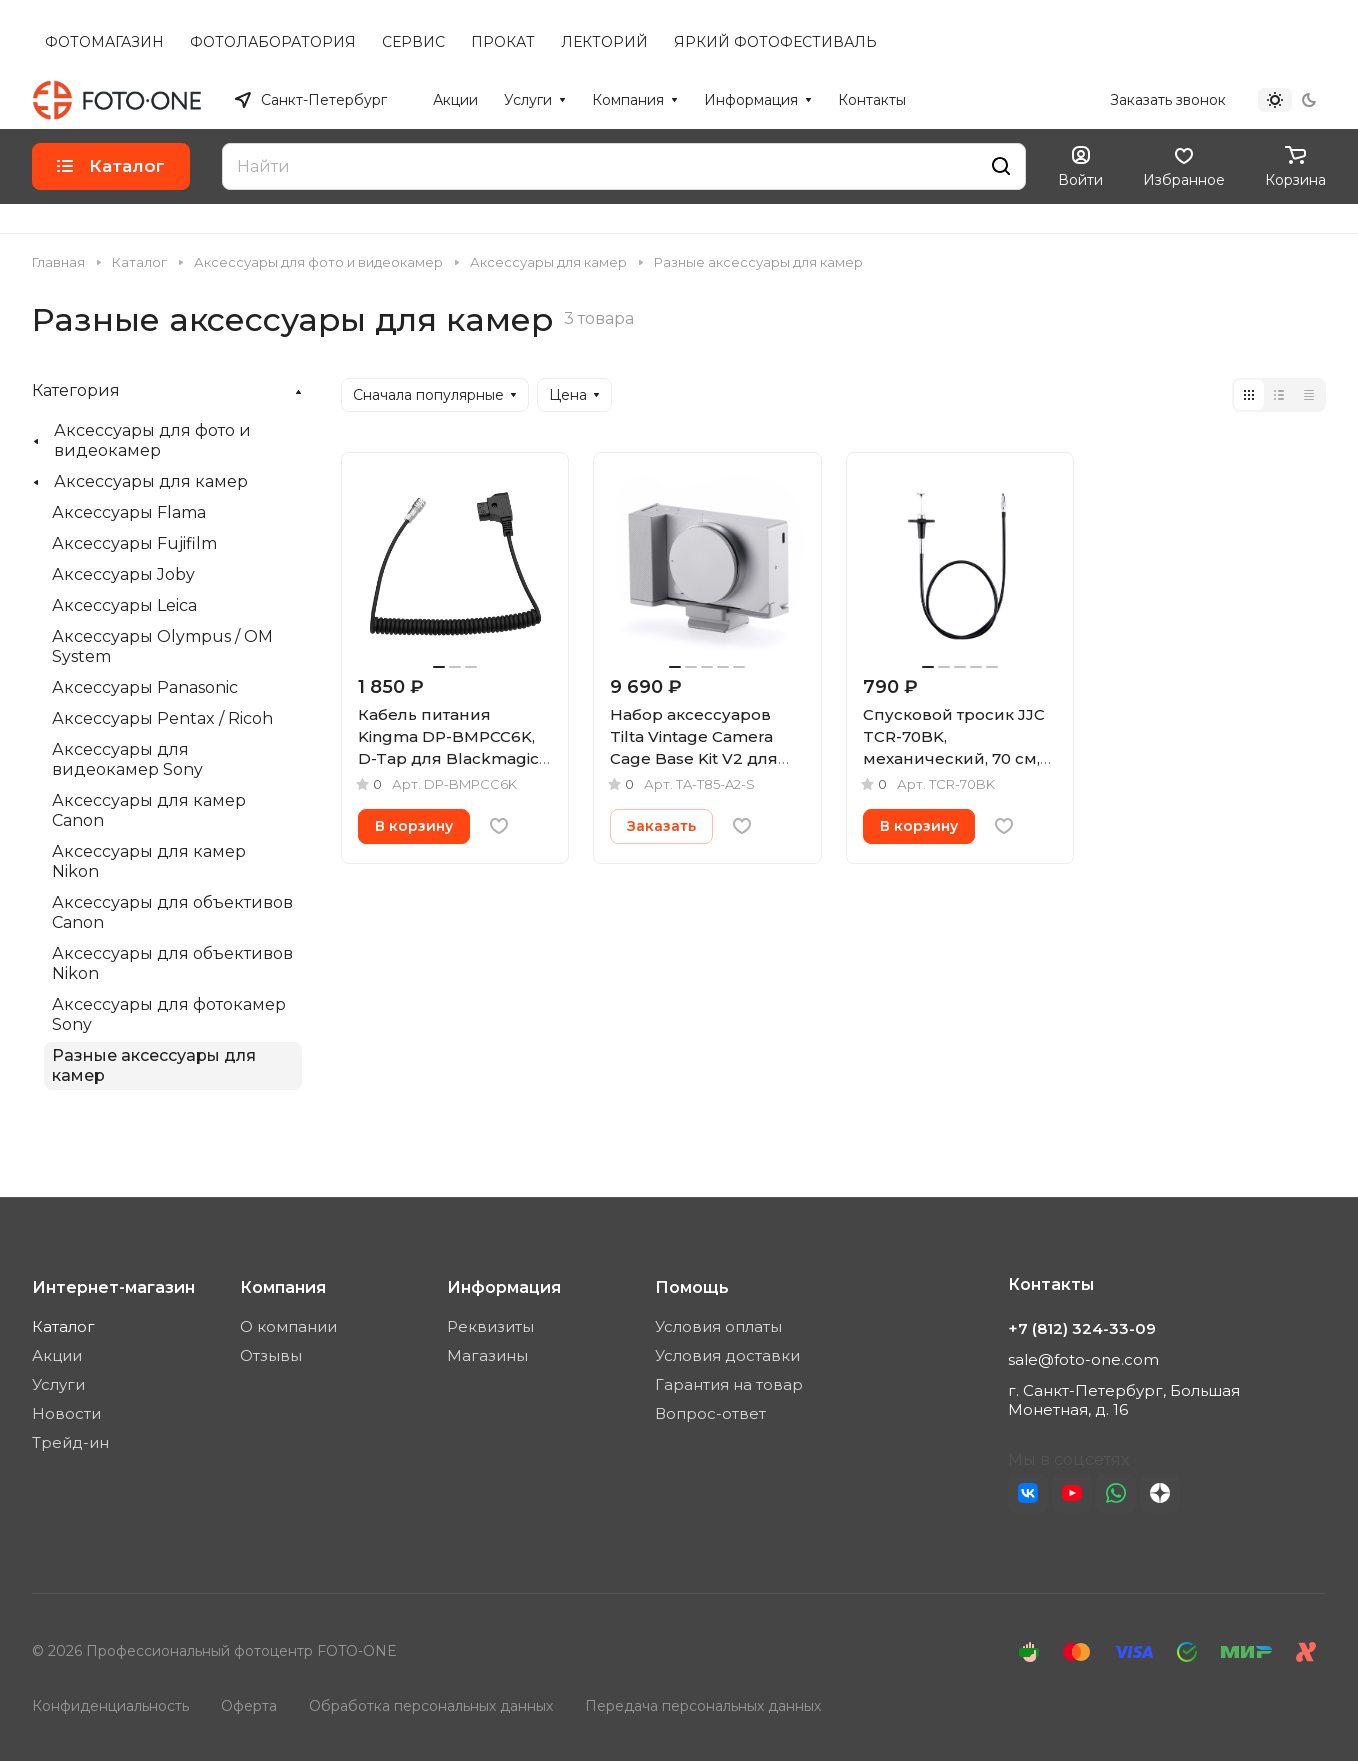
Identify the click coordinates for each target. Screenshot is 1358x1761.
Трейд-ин (70, 1442)
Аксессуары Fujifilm (134, 543)
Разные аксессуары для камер (154, 1065)
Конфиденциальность (110, 1706)
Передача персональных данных (703, 1706)
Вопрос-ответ (710, 1413)
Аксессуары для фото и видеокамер (152, 440)
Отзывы (271, 1355)
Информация (504, 1287)
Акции (57, 1355)
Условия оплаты (718, 1326)
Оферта (249, 1706)
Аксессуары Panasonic (145, 687)
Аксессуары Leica (124, 605)
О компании (288, 1326)
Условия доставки (727, 1355)
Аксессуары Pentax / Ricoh (162, 718)
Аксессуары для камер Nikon (149, 861)
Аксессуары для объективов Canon (172, 912)
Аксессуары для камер (151, 481)
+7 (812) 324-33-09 (1025, 100)
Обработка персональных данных (431, 1706)
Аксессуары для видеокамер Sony (127, 759)
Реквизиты (490, 1326)
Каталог (63, 1326)
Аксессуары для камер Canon (149, 810)
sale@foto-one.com (1083, 1359)
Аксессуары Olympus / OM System (162, 646)
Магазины (487, 1355)
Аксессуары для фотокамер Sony (169, 1014)
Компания (283, 1287)
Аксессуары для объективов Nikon (172, 963)
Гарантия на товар (729, 1384)
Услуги (58, 1384)
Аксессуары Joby (123, 574)
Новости (66, 1413)
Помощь (692, 1287)
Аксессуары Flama (129, 512)
